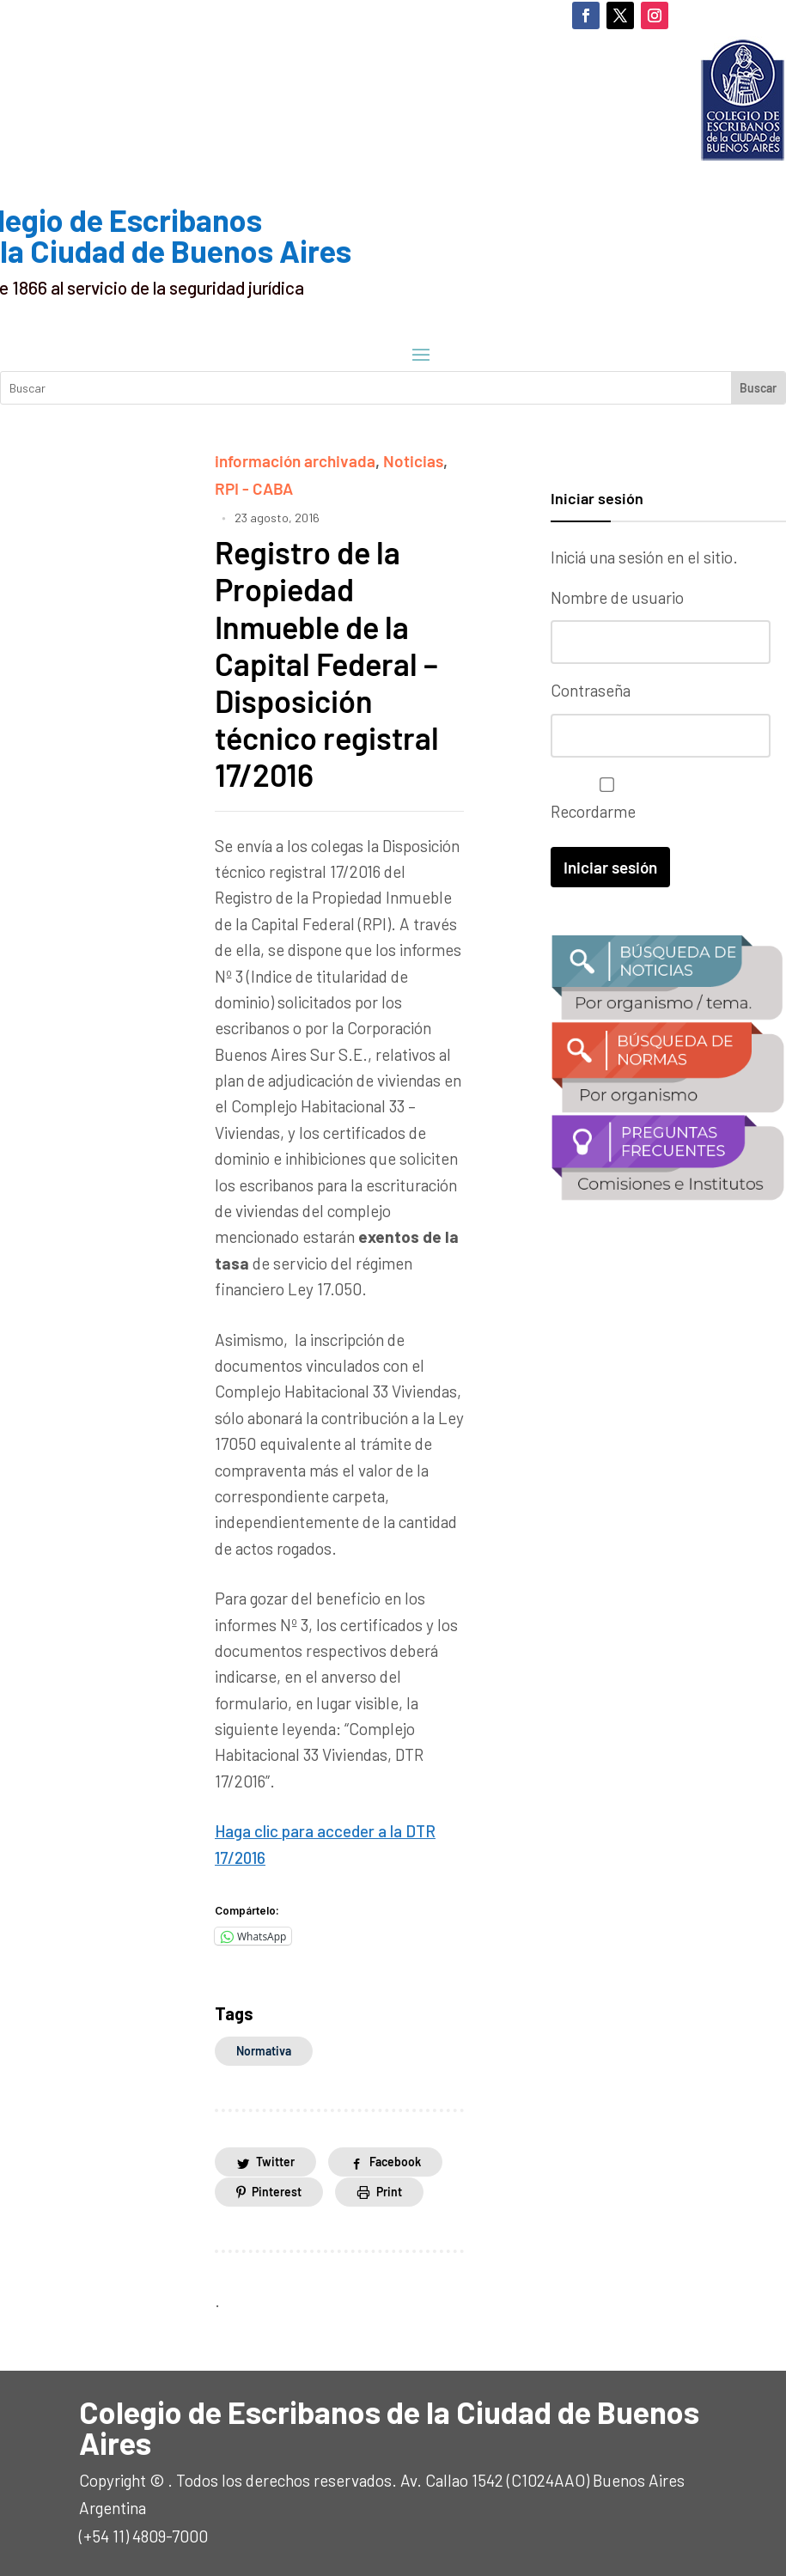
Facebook (395, 2161)
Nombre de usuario (617, 597)
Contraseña (591, 690)
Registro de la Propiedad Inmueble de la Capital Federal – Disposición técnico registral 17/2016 (327, 663)
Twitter (275, 2161)
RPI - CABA (254, 488)
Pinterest (277, 2191)
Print (389, 2191)
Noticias (413, 461)
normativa (263, 2050)
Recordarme (603, 799)
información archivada (295, 461)
